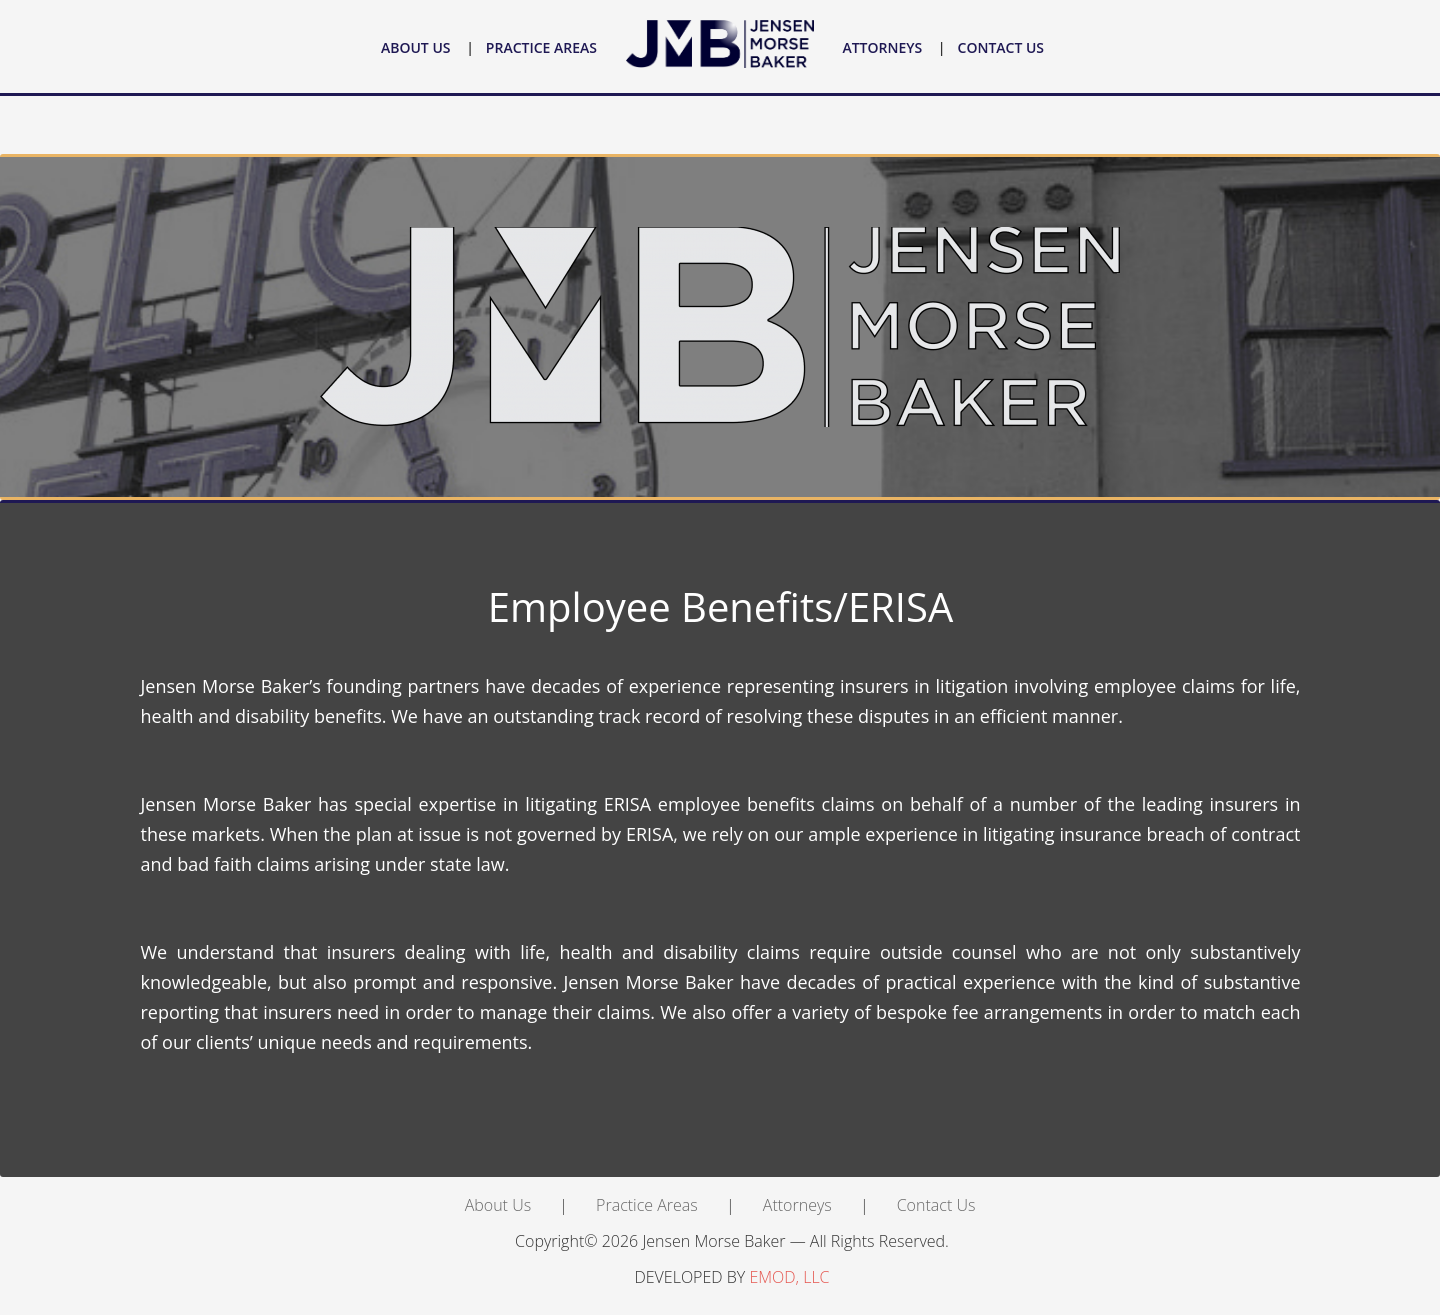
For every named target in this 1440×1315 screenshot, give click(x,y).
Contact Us (1001, 47)
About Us (416, 47)
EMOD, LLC (789, 1277)
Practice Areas (541, 47)
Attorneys (882, 47)
